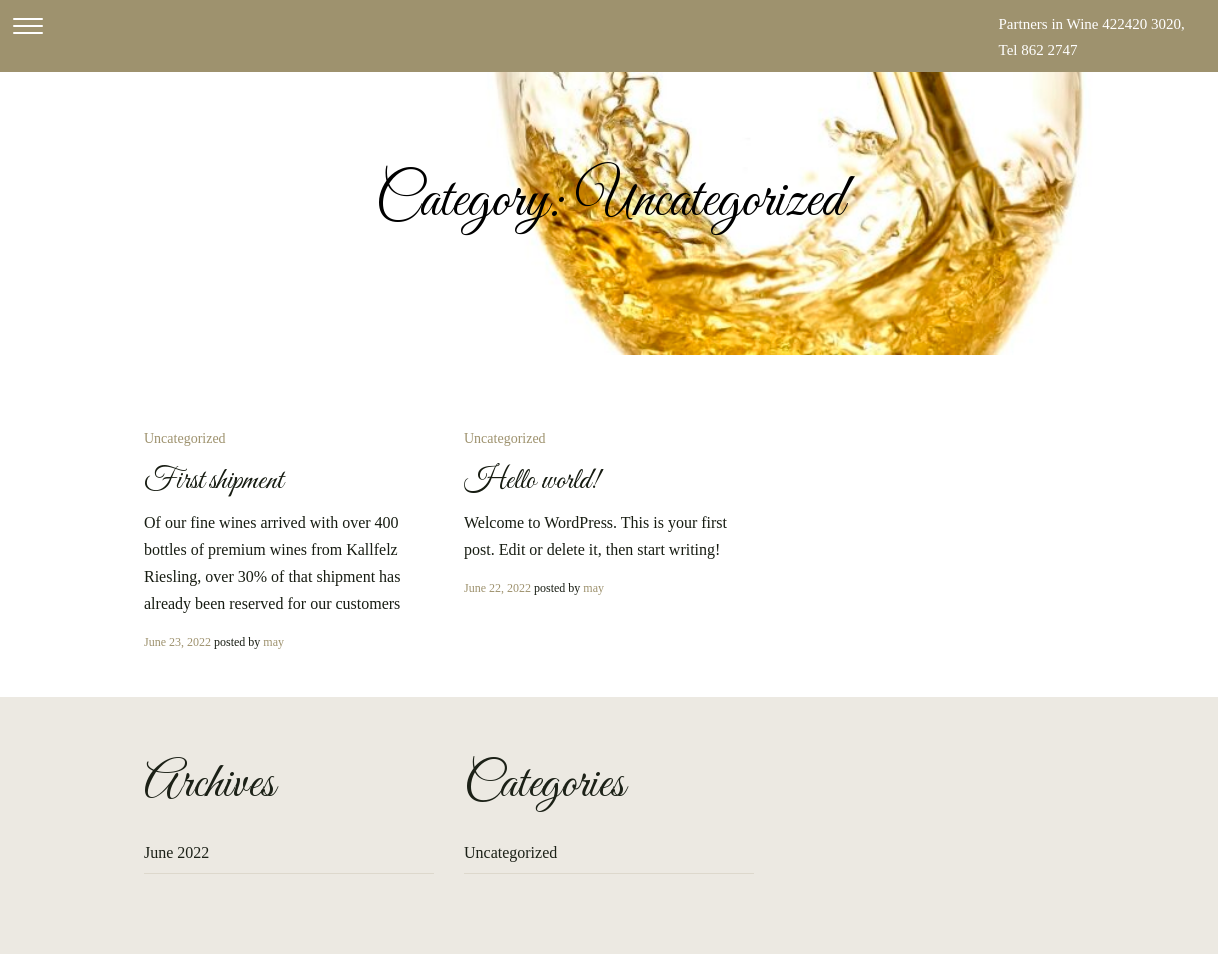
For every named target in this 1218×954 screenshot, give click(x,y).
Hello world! (532, 481)
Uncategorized (185, 438)
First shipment (213, 481)
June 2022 (176, 852)
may (273, 642)
